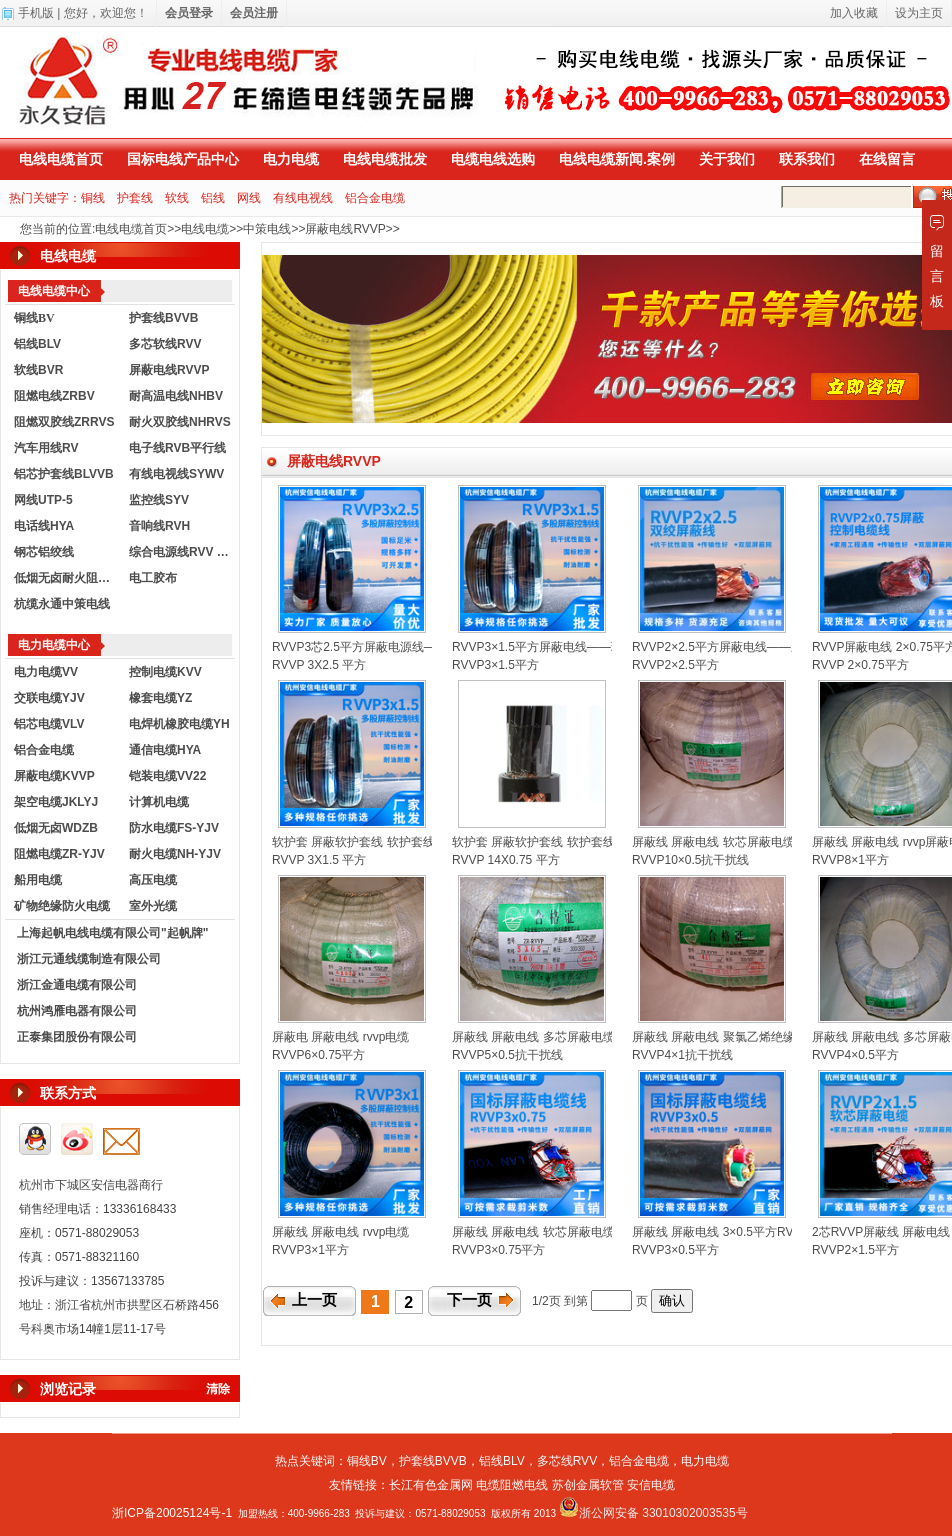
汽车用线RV (46, 448)
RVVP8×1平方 (850, 860)
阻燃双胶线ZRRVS (64, 422)
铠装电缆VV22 (167, 776)
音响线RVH (159, 526)
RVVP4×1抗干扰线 (682, 1055)
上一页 (314, 1300)
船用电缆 (38, 880)
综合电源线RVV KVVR (182, 552)
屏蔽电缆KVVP (54, 776)
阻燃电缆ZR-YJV (59, 854)
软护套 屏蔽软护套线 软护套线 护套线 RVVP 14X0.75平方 (607, 842)
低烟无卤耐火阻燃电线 (67, 578)
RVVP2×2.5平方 (675, 665)
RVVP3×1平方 (310, 1250)
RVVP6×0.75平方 (319, 1055)
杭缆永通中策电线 (62, 604)
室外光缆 (153, 906)
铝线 (213, 198)
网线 (249, 198)
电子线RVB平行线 (177, 448)
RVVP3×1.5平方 (495, 665)
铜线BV (367, 1461)
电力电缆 (291, 159)
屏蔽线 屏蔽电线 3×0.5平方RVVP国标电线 (745, 1232)
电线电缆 (205, 229)
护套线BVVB (163, 318)
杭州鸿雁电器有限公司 (77, 1011)
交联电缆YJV (49, 698)
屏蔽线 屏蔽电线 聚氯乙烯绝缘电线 (725, 1037)
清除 (218, 1389)
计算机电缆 (159, 802)
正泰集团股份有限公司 (77, 1037)
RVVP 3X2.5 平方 (319, 665)
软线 (177, 198)
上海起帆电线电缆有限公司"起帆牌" (112, 933)
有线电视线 (303, 198)
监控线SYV (159, 500)
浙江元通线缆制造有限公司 (89, 959)
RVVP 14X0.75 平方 (506, 860)
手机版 (36, 13)
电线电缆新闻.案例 (617, 159)
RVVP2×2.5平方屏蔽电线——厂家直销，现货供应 (765, 647)
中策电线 (267, 229)
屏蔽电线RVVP (345, 229)
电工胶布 (153, 578)
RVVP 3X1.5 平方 (319, 860)
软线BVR (38, 370)
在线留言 (887, 159)
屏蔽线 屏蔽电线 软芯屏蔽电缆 (713, 842)
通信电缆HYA (165, 750)
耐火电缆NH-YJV (175, 854)
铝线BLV (37, 344)
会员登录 (189, 13)
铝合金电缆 (375, 198)
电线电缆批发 (385, 159)
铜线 (93, 198)
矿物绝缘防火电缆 (62, 906)
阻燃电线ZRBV (54, 396)
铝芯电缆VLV (49, 724)
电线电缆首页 (61, 159)
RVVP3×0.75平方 (499, 1250)
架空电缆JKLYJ (56, 802)
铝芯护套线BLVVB (64, 474)
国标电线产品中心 (183, 159)
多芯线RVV (567, 1461)
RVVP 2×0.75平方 (860, 665)
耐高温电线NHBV (176, 396)
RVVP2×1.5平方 (855, 1250)
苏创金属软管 (588, 1485)
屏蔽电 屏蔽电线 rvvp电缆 (340, 1037)
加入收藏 (854, 13)
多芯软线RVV (165, 344)
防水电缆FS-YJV (174, 828)
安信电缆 (651, 1485)
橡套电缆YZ (160, 698)
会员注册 (254, 13)
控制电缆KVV (165, 672)
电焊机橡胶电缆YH (179, 724)
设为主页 (919, 13)
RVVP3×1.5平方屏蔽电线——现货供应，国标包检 (585, 647)
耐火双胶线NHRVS (180, 422)
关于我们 (727, 159)
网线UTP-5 (43, 500)
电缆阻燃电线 (512, 1485)
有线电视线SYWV (176, 474)
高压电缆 (153, 880)
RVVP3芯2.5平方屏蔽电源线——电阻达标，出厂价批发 (420, 647)
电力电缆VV (46, 672)
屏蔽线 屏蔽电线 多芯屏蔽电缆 (533, 1037)
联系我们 (807, 159)
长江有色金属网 (431, 1485)
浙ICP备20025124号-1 (172, 1513)
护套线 (135, 198)
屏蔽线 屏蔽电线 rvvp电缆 (340, 1232)
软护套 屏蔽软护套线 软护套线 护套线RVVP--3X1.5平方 (421, 842)
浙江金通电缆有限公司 (77, 985)
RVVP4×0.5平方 (855, 1055)
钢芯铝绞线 (44, 552)
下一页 (469, 1300)
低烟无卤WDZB (56, 828)
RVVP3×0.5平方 (675, 1250)
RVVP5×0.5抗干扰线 (507, 1055)
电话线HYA (44, 526)
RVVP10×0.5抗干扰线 (691, 860)
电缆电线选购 (493, 159)
